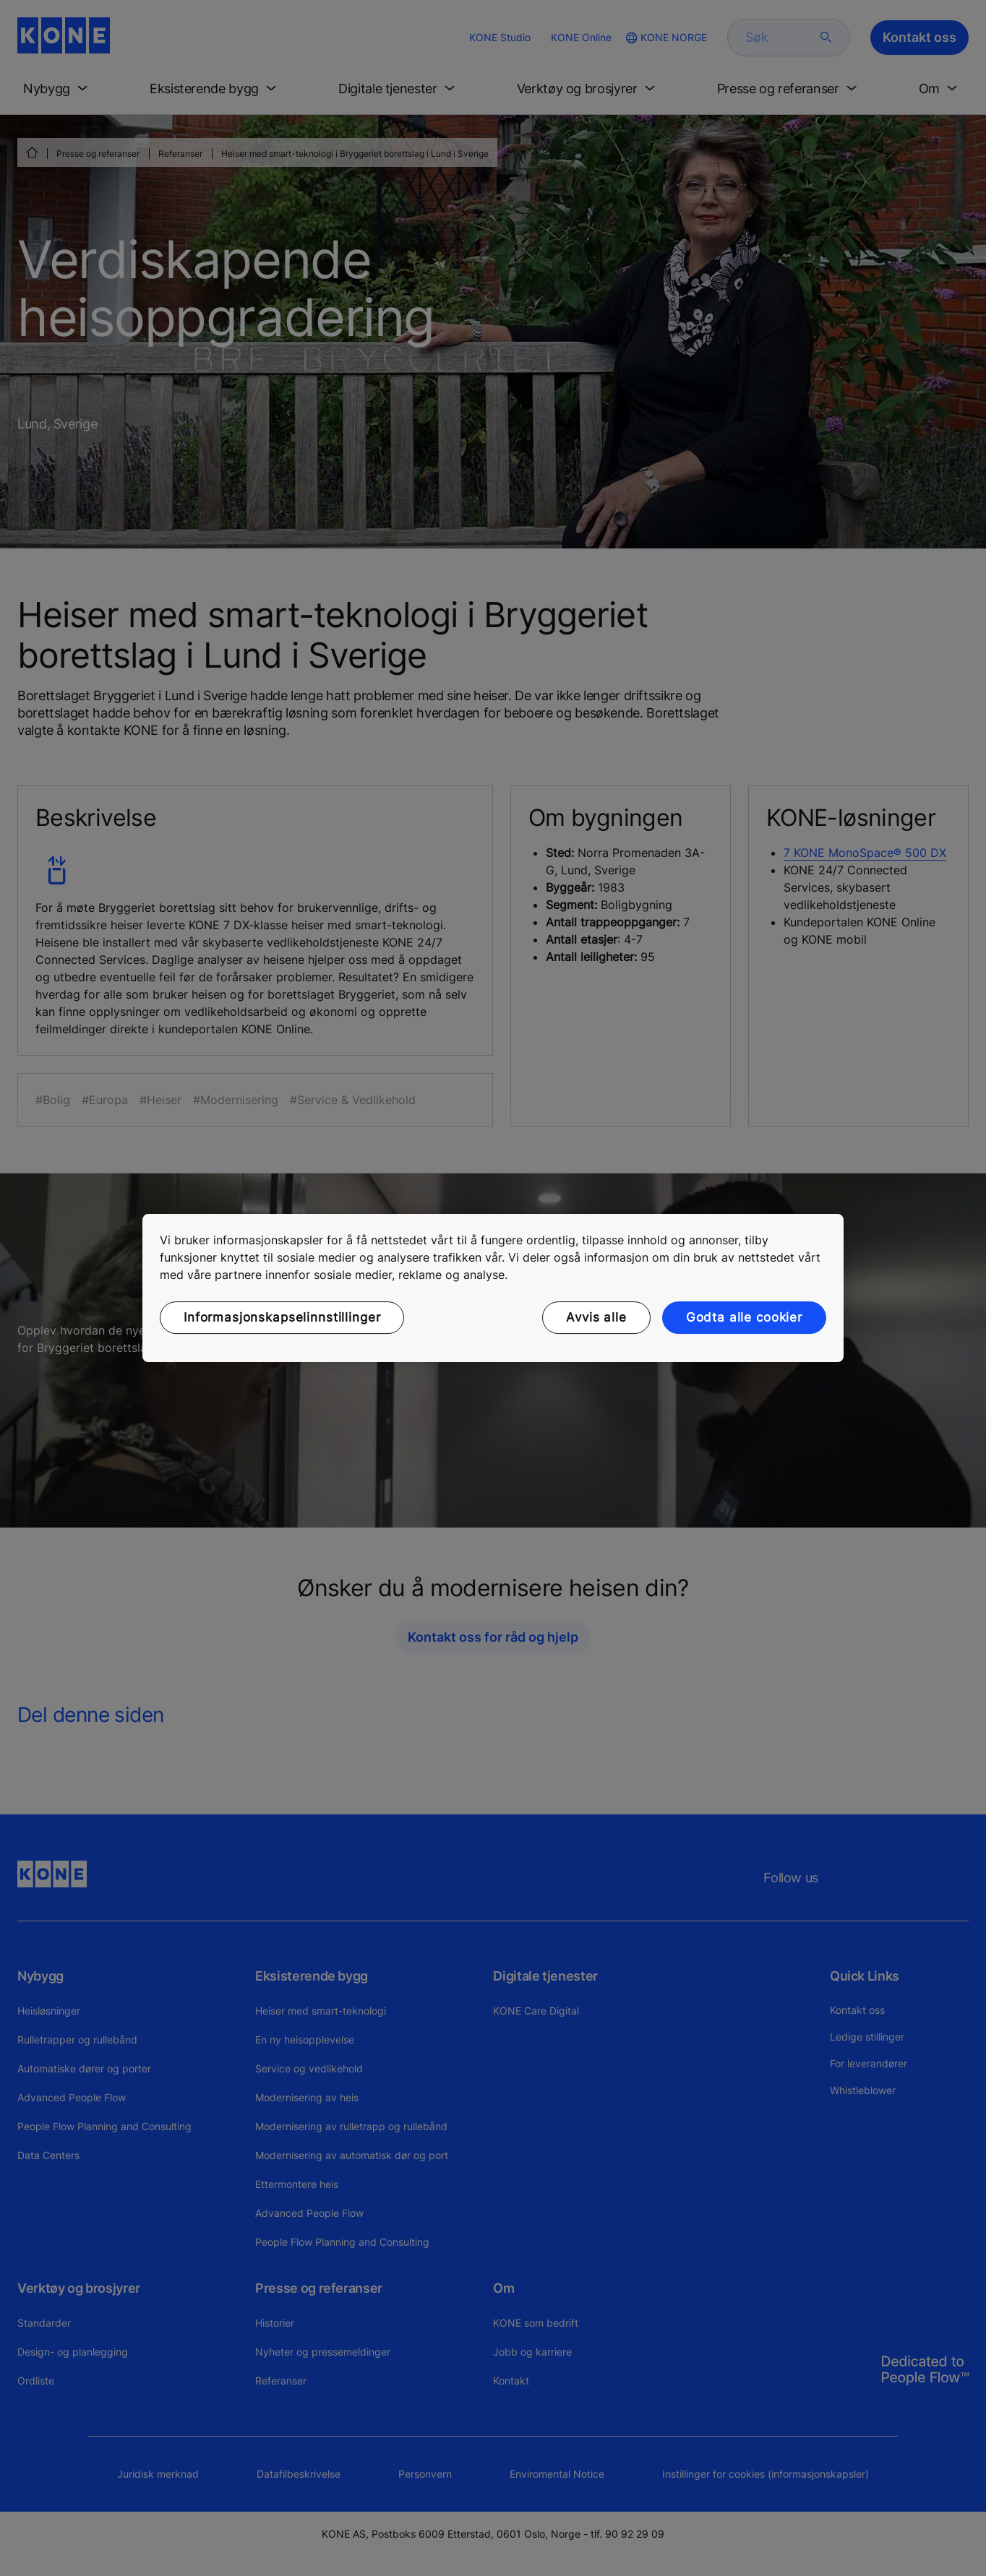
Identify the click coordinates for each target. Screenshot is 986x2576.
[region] (493, 1288)
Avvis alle (596, 1317)
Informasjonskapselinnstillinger (282, 1317)
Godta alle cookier (744, 1317)
